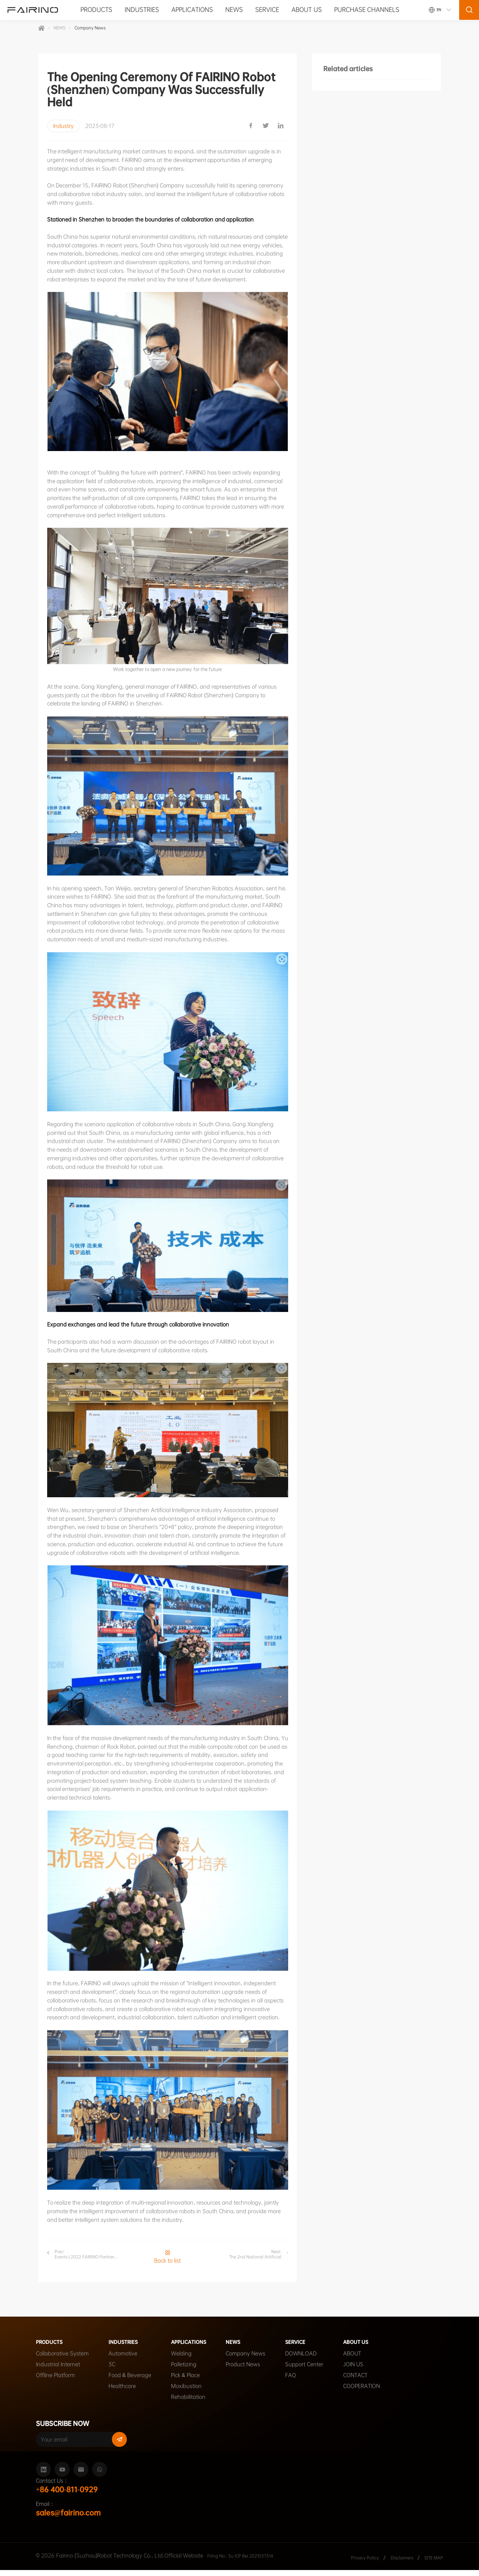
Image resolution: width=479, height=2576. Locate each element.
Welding (181, 2359)
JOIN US (365, 2370)
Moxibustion (186, 2392)
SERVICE (267, 9)
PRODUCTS (96, 9)
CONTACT (367, 2381)
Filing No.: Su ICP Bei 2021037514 (249, 2561)
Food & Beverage (130, 2381)
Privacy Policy (351, 2563)
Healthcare (122, 2392)
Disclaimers (394, 2563)
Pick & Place (185, 2381)
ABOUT (364, 2359)
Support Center (316, 2370)
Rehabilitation (188, 2403)
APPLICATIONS (192, 9)
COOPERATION (373, 2392)
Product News (254, 2370)
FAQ (302, 2381)
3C (112, 2370)
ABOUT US (306, 9)
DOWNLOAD (312, 2359)
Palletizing (183, 2370)
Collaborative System (62, 2359)
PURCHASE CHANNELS (366, 9)
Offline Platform (55, 2381)
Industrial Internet (58, 2370)
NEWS (234, 9)
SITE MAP (431, 2563)
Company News (98, 30)
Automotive (123, 2359)
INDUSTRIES (142, 9)
